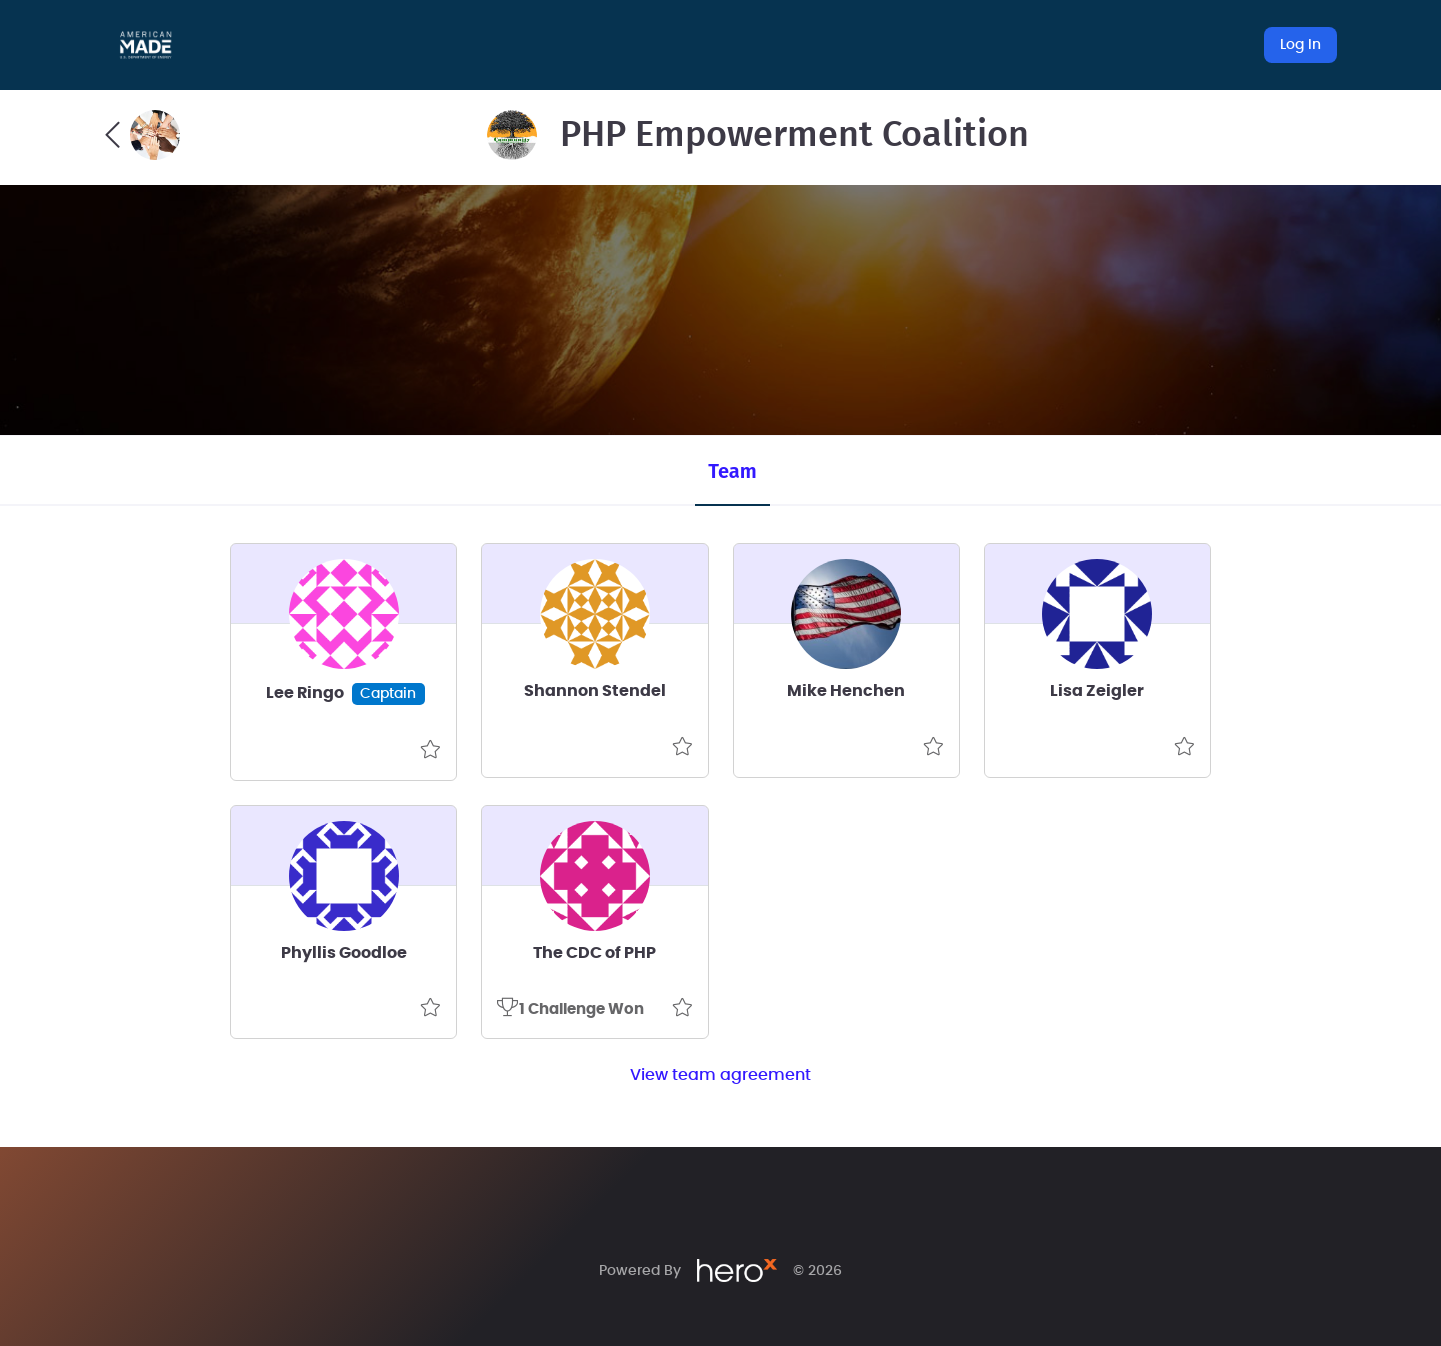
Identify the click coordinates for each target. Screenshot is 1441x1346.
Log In (1300, 45)
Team (732, 471)
